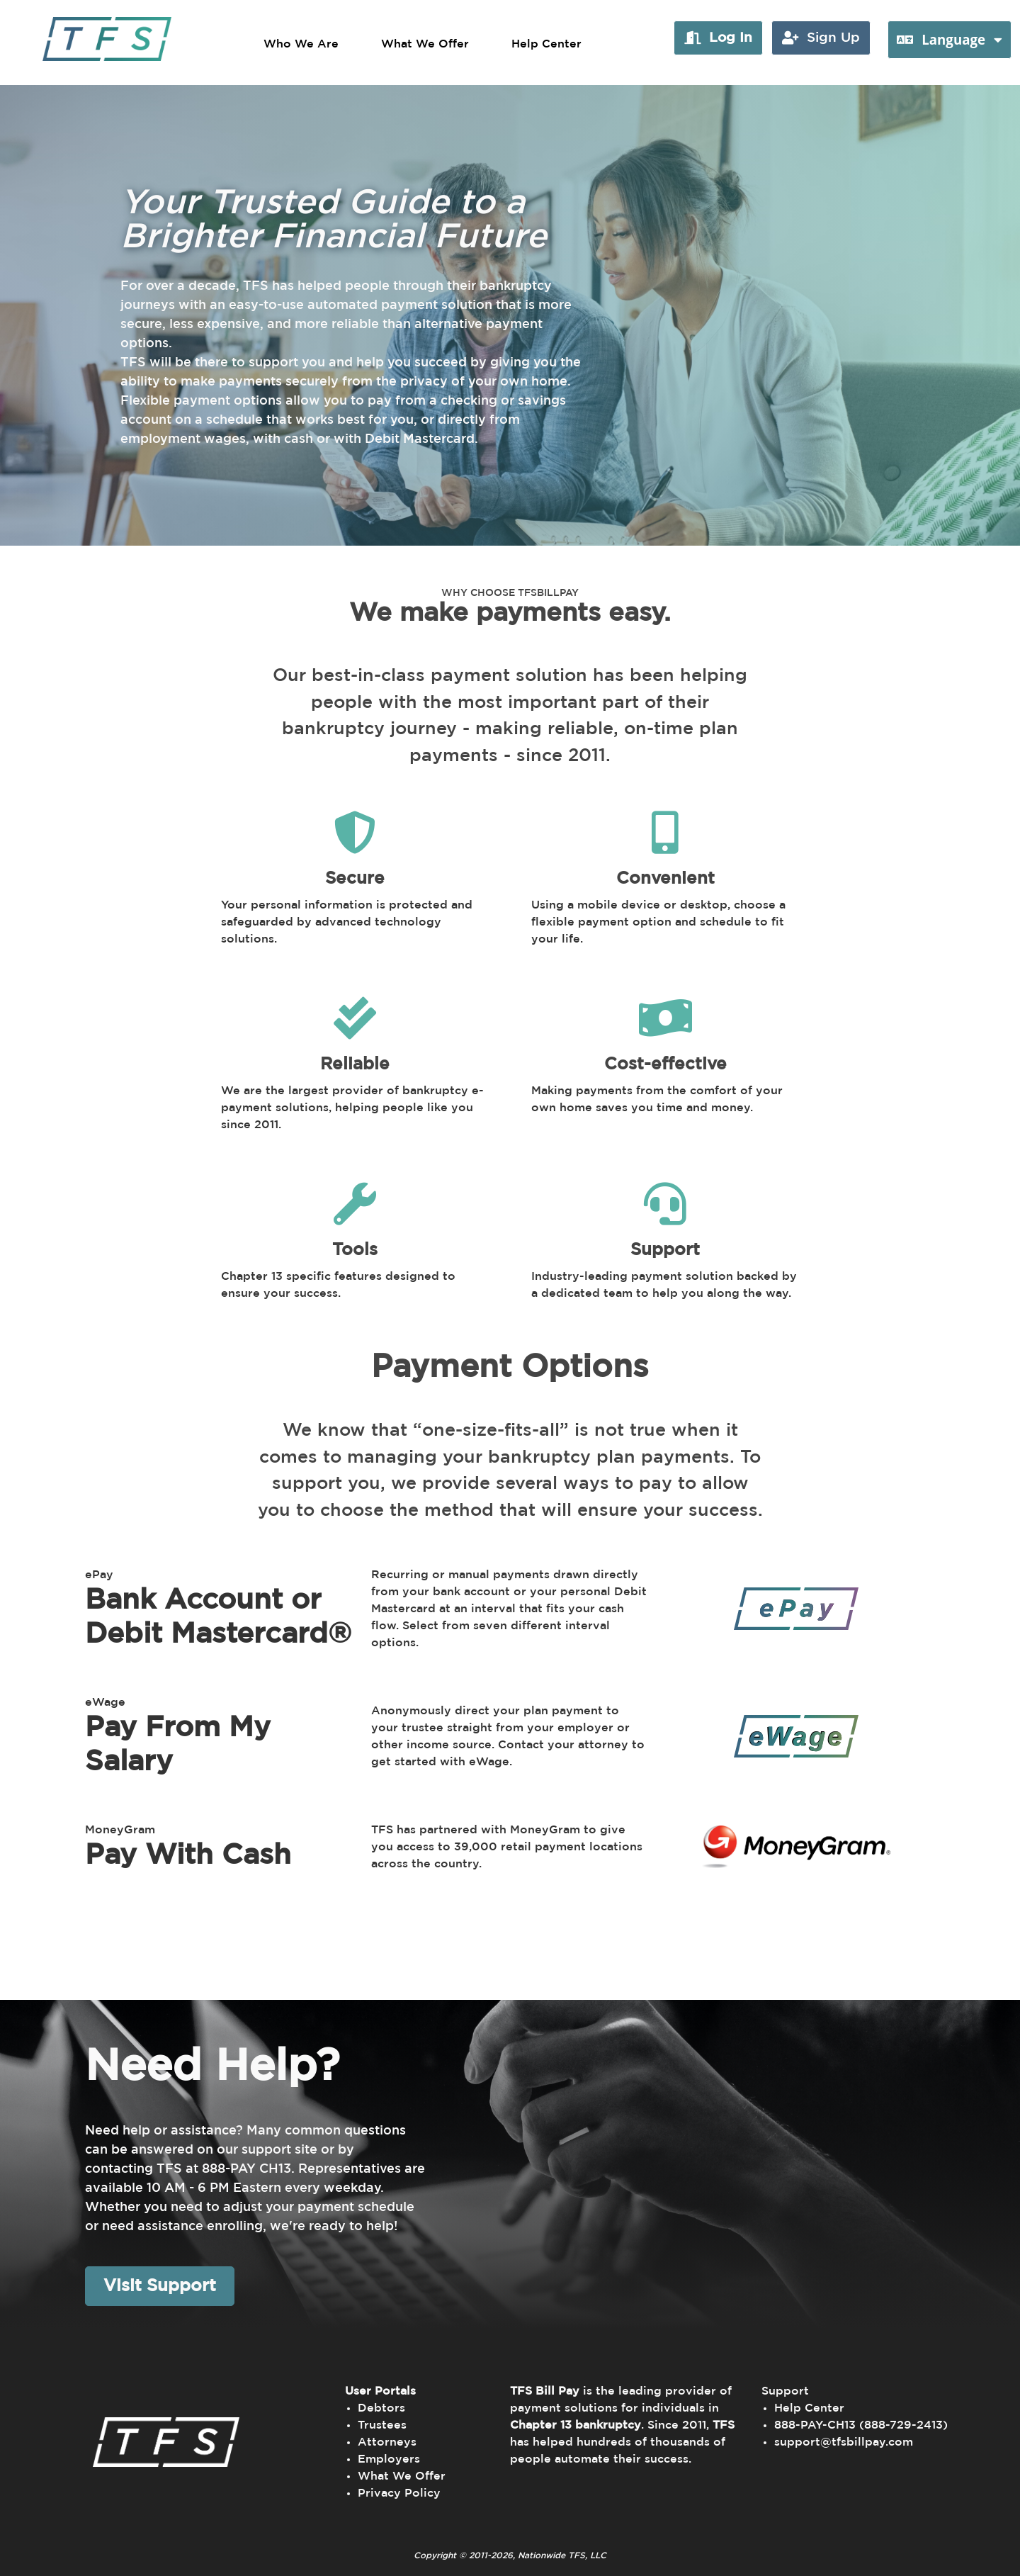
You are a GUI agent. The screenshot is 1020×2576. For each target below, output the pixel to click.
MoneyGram (120, 1829)
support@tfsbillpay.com (843, 2442)
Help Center (546, 44)
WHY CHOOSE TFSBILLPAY (510, 593)
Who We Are (301, 44)
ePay (99, 1574)
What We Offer (425, 44)
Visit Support (159, 2286)
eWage (105, 1702)
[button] (718, 38)
